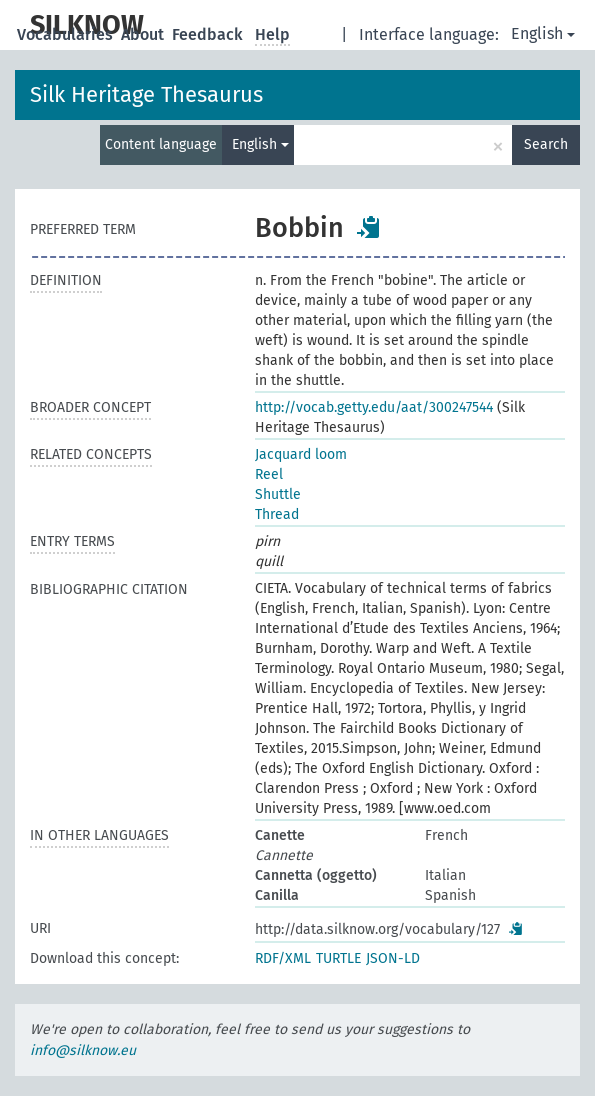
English (543, 33)
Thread (277, 514)
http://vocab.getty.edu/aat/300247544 (374, 407)
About (144, 34)
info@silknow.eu (83, 1050)
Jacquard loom (301, 454)
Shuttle (278, 494)
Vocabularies (67, 34)
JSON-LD (393, 958)
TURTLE (338, 958)
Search (546, 144)
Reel (269, 474)
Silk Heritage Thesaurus (146, 94)
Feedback (209, 34)
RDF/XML (283, 958)
